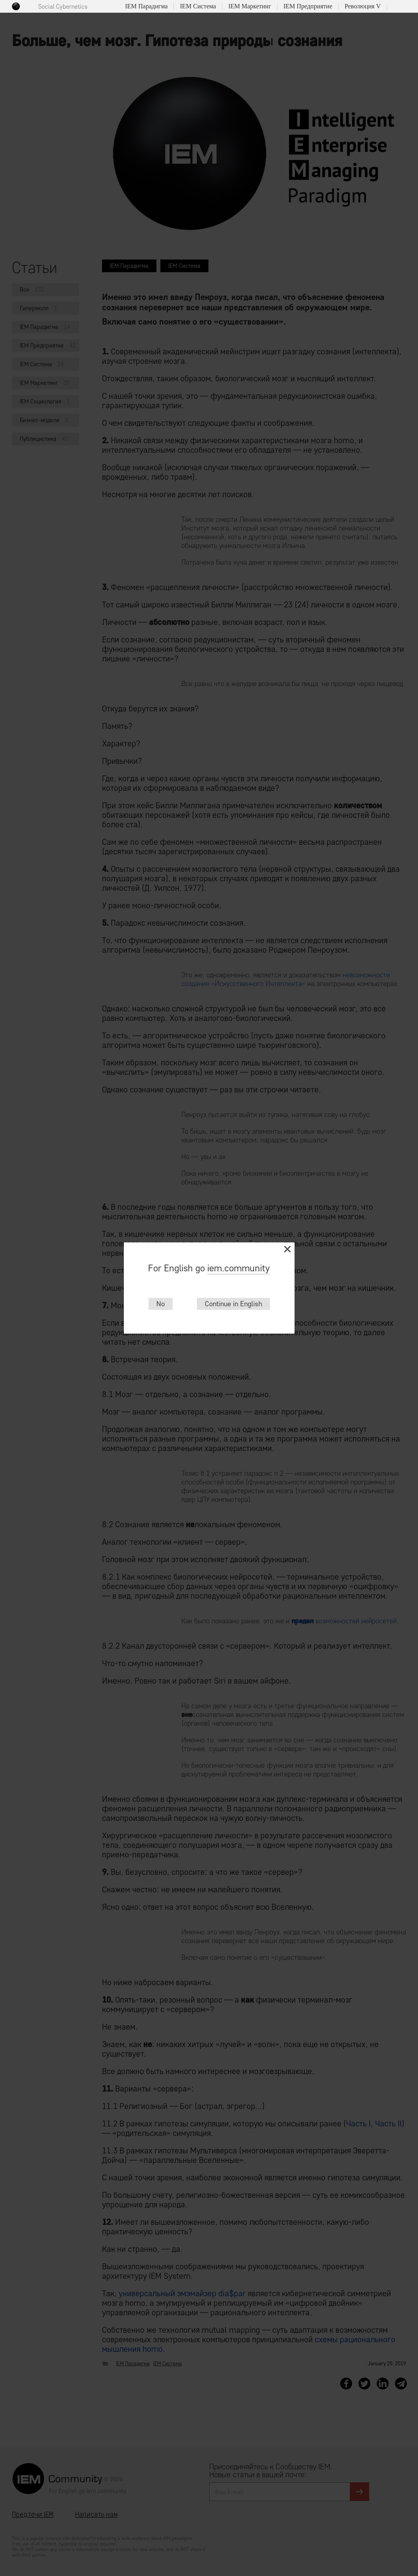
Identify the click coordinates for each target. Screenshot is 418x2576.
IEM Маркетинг (249, 6)
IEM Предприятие (307, 6)
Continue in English (233, 1304)
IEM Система (198, 6)
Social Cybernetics (63, 6)
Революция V (363, 6)
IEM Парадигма (146, 6)
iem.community (238, 1268)
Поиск (396, 7)
